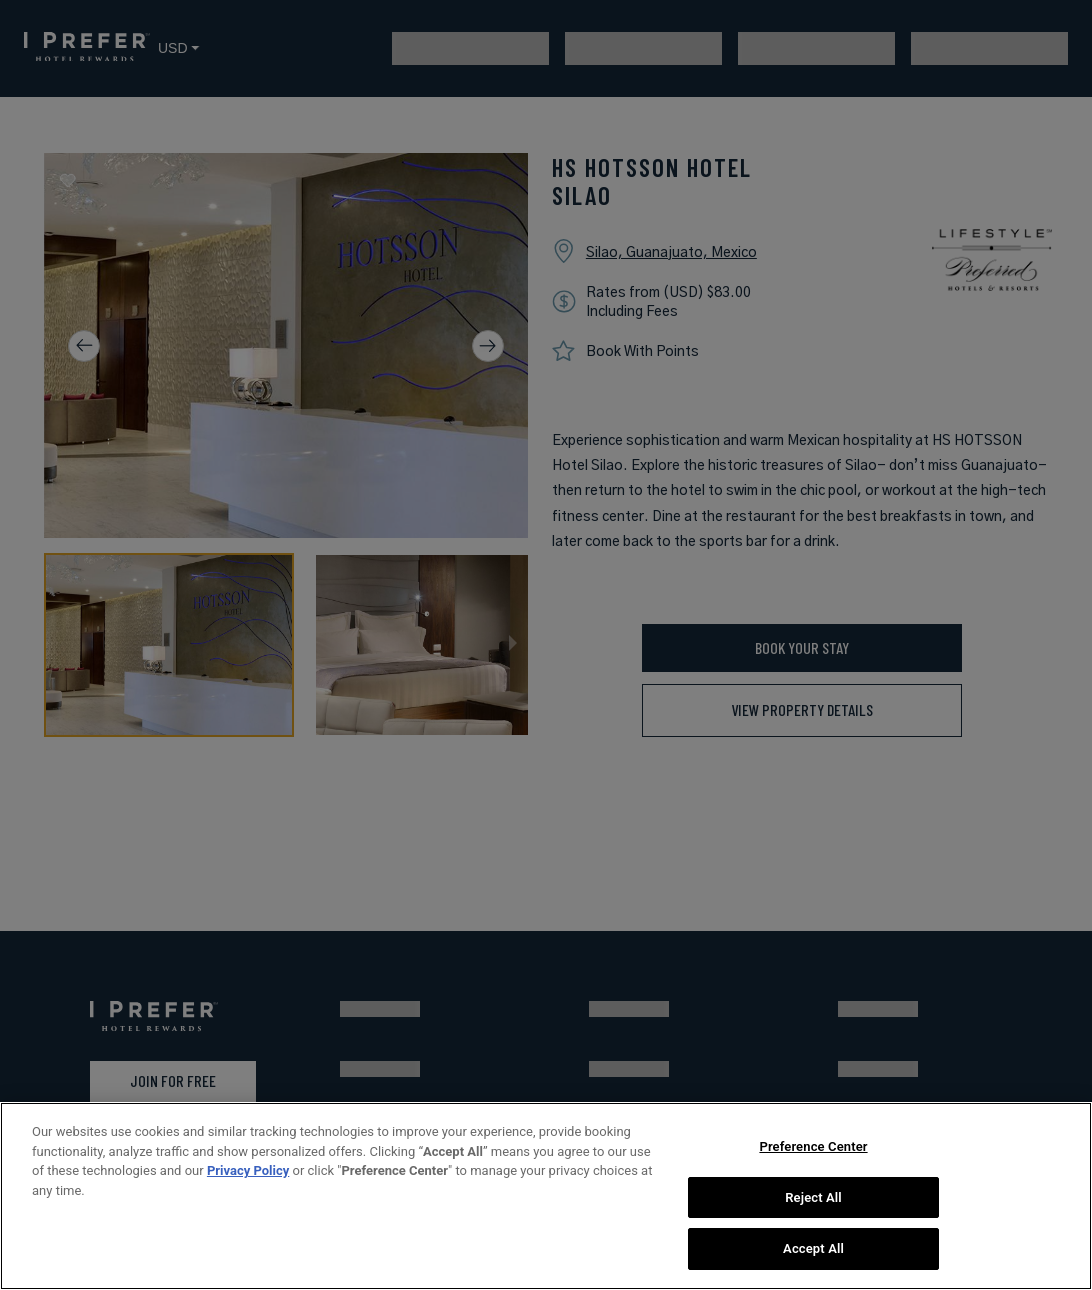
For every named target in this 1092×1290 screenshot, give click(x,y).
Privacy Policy (248, 1170)
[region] (546, 1196)
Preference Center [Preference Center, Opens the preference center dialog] (813, 1146)
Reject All (813, 1197)
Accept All (813, 1248)
